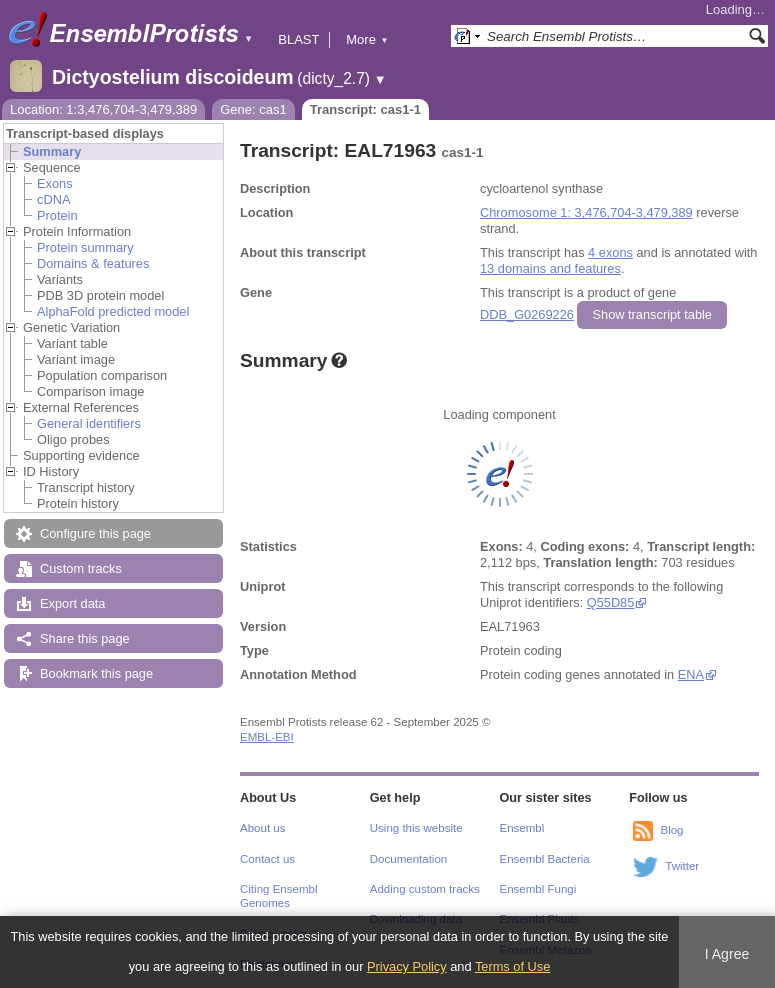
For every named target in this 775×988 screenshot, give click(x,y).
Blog (671, 830)
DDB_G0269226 (527, 314)
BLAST (298, 39)
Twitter (682, 866)
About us (262, 828)
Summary (52, 151)
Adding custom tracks (425, 889)
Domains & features (93, 263)
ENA (691, 674)
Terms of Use (512, 966)
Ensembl (522, 828)
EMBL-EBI (267, 737)
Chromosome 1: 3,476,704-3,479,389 (586, 212)
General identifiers (89, 423)
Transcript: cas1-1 (365, 109)
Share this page (85, 638)
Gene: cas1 (253, 109)
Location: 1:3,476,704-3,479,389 (103, 109)
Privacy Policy (407, 966)
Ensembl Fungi (538, 889)
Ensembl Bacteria (545, 859)
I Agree (727, 954)
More (367, 39)
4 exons (610, 252)
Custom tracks (81, 568)
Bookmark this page (96, 673)
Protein (57, 215)
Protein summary (85, 247)
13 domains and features (550, 268)
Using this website (416, 828)
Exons (55, 183)
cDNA (53, 199)
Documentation (408, 859)
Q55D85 (611, 602)
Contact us (267, 859)
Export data (72, 603)
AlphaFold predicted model (113, 311)
